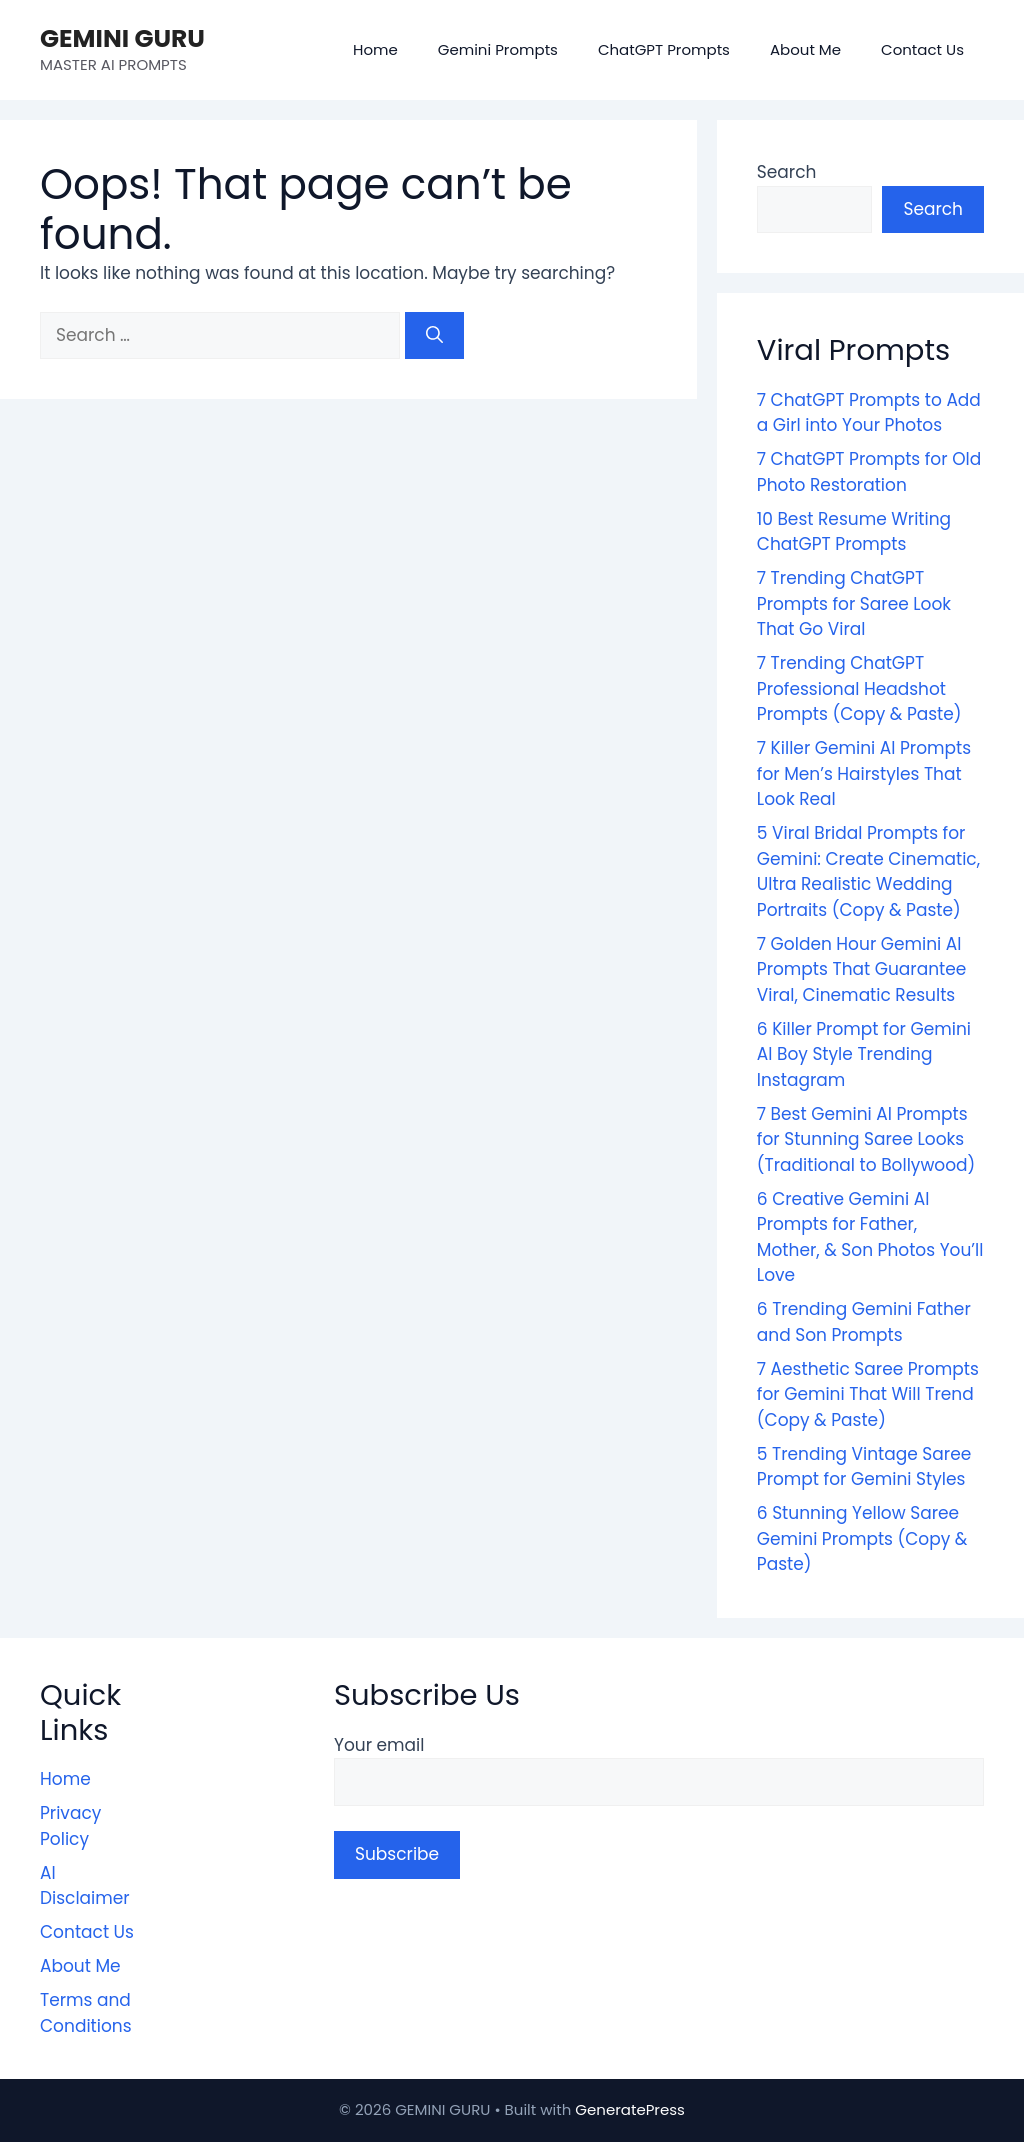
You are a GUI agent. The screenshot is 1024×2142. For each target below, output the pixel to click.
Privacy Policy (70, 1826)
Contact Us (922, 49)
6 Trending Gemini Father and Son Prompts (864, 1322)
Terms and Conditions (86, 2013)
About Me (805, 49)
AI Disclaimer (85, 1886)
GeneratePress (630, 2109)
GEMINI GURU (122, 38)
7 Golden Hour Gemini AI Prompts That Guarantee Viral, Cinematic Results (862, 969)
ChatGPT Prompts (664, 49)
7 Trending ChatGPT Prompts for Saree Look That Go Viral (854, 603)
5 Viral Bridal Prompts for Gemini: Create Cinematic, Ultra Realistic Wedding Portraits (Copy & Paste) (868, 871)
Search (787, 172)
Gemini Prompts (498, 49)
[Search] (434, 336)
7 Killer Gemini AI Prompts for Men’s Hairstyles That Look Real (864, 773)
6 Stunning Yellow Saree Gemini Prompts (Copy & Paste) (862, 1538)
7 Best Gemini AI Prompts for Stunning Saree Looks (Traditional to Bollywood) (866, 1139)
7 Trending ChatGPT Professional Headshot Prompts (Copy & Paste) (859, 688)
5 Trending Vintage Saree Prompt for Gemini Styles (864, 1467)
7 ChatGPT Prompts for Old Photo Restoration (869, 472)
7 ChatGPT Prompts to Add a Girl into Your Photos (869, 413)
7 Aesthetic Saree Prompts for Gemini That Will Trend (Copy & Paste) (868, 1394)
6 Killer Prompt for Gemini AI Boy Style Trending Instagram (864, 1054)
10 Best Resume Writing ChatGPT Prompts (854, 532)
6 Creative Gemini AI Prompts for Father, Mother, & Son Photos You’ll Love (870, 1237)
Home (375, 49)
